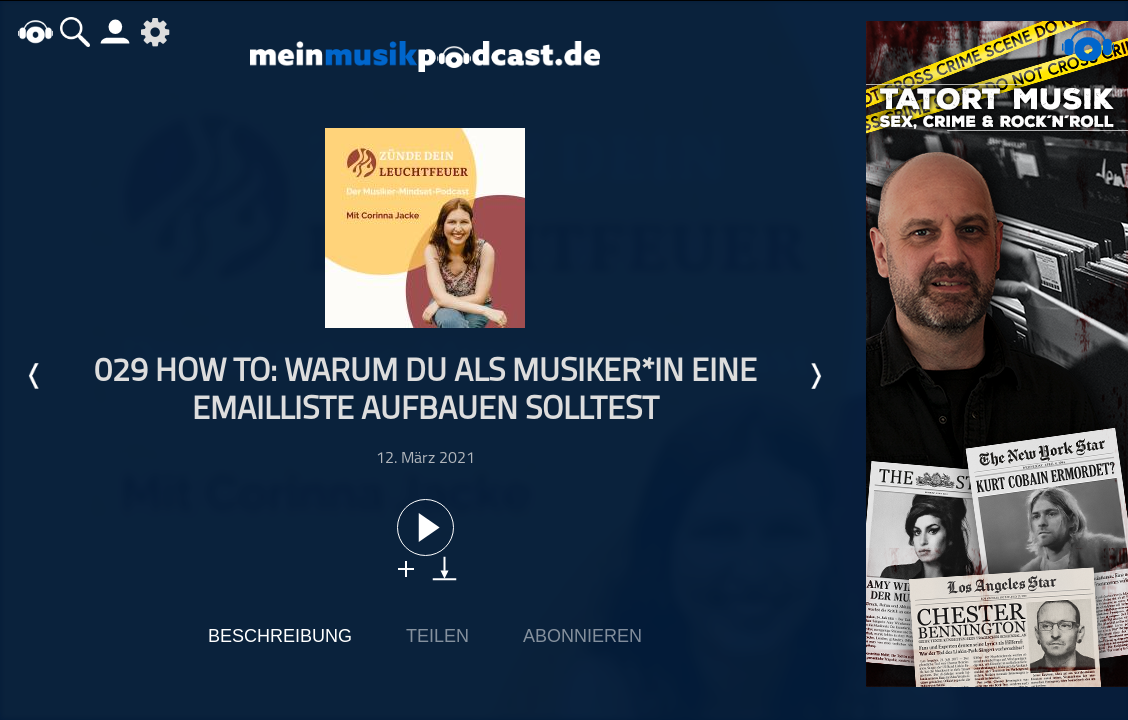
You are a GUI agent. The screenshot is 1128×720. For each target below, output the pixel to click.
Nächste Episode (815, 376)
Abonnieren (582, 636)
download (444, 568)
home (35, 31)
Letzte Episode (35, 376)
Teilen (437, 636)
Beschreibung (280, 636)
